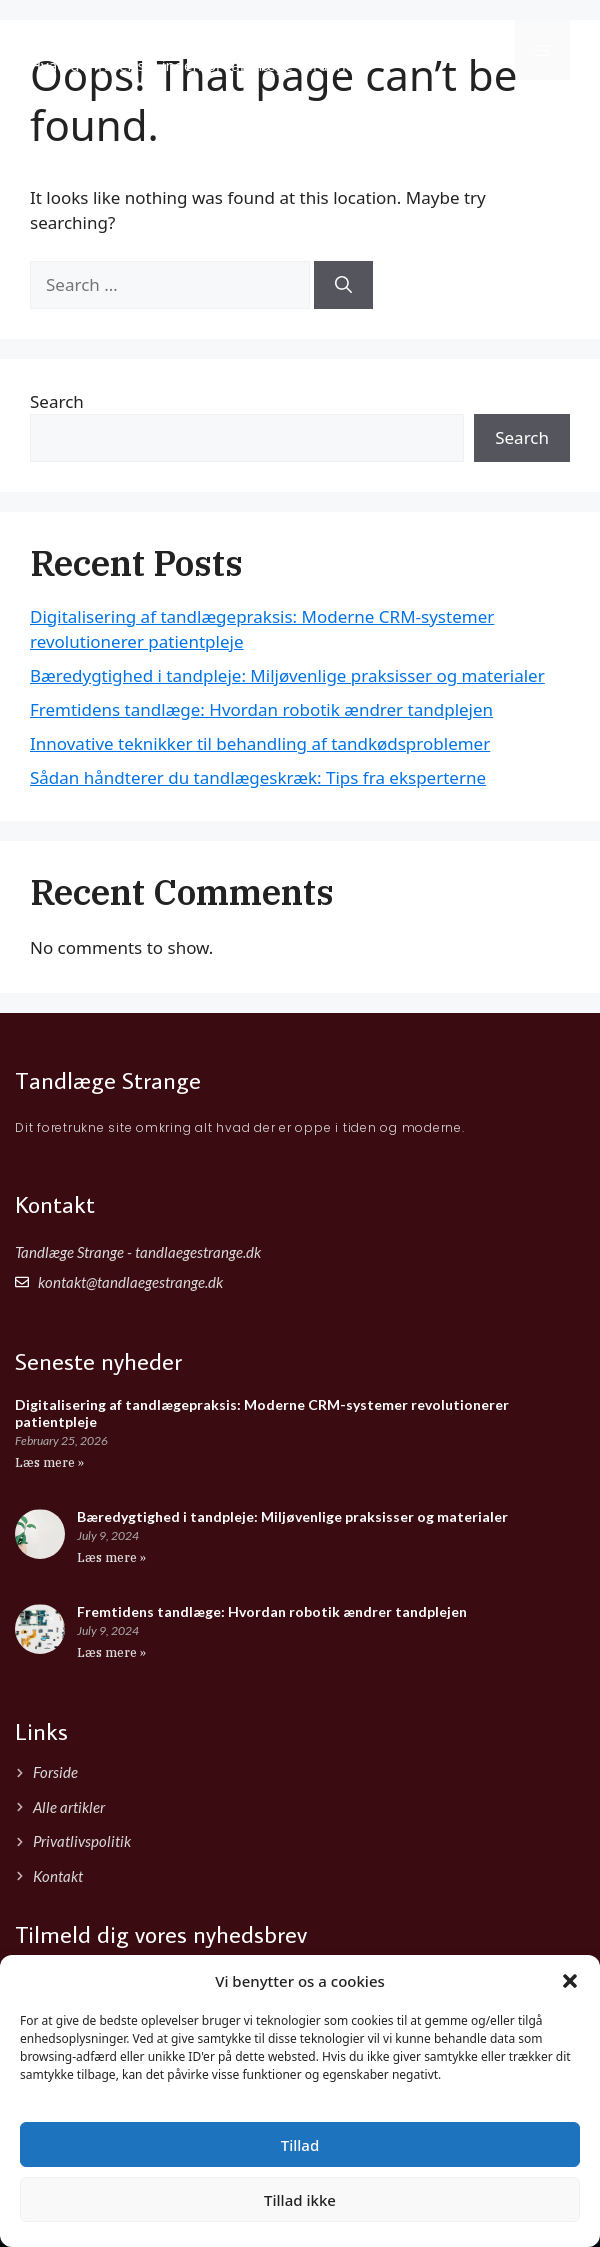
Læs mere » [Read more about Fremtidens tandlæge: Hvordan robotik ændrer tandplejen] (111, 1652)
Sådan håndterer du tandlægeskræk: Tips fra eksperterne (258, 777)
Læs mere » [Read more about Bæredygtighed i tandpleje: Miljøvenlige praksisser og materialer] (111, 1557)
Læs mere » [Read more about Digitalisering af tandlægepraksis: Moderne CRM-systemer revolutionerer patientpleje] (49, 1462)
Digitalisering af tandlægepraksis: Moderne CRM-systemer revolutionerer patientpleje (262, 1413)
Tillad (300, 2145)
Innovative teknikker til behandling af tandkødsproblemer (260, 743)
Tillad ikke (300, 2200)
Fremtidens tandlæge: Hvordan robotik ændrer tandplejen (261, 709)
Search (57, 401)
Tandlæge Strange (142, 39)
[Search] (343, 285)
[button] (570, 1981)
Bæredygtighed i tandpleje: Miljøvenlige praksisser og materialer (287, 675)
